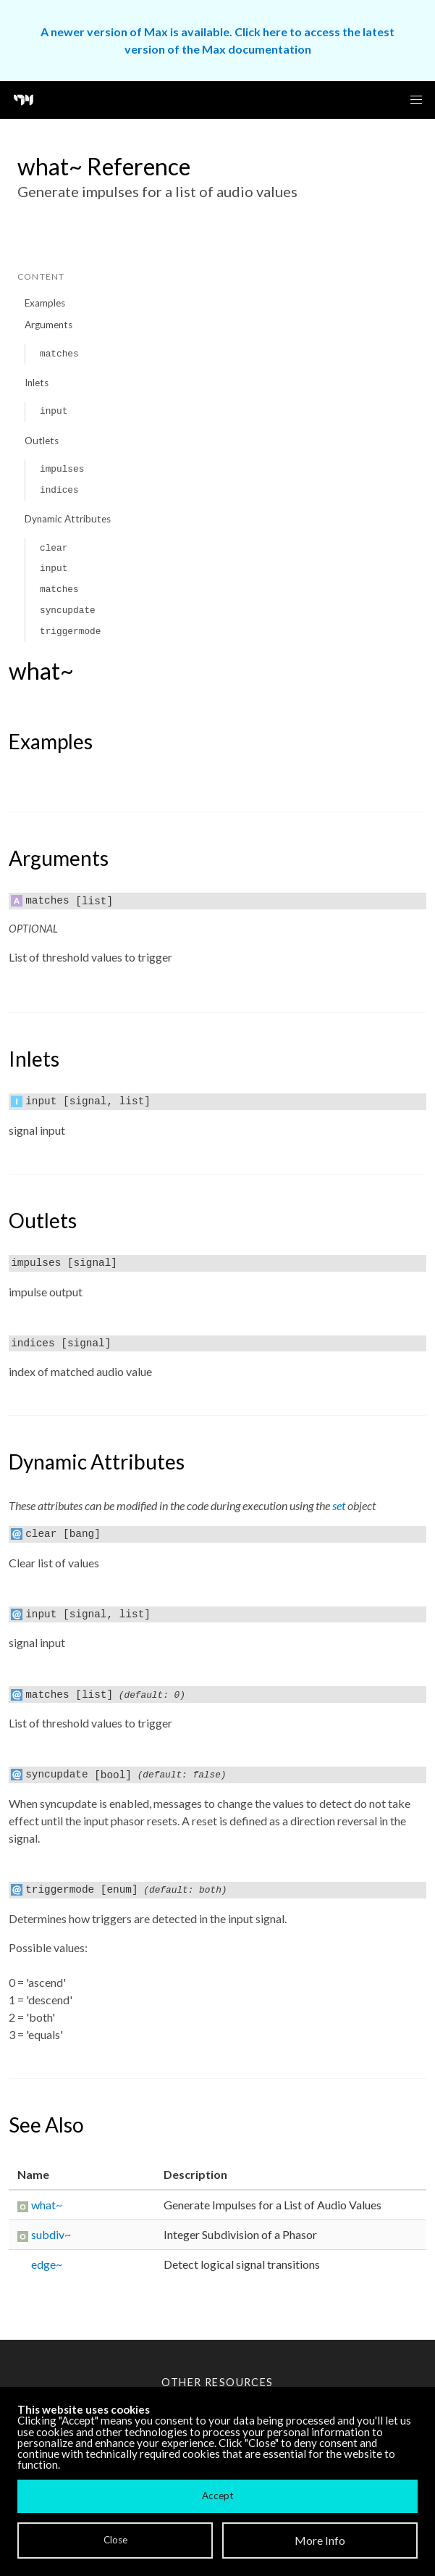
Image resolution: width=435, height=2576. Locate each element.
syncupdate (68, 610)
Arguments (48, 324)
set (338, 1505)
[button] (416, 100)
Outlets (42, 440)
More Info (320, 2540)
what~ (46, 2205)
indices (59, 490)
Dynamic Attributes (68, 519)
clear (53, 548)
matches (59, 354)
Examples (45, 303)
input (53, 411)
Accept (217, 2495)
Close (115, 2540)
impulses (62, 469)
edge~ (46, 2264)
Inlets (36, 382)
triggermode (70, 631)
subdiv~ (51, 2234)
